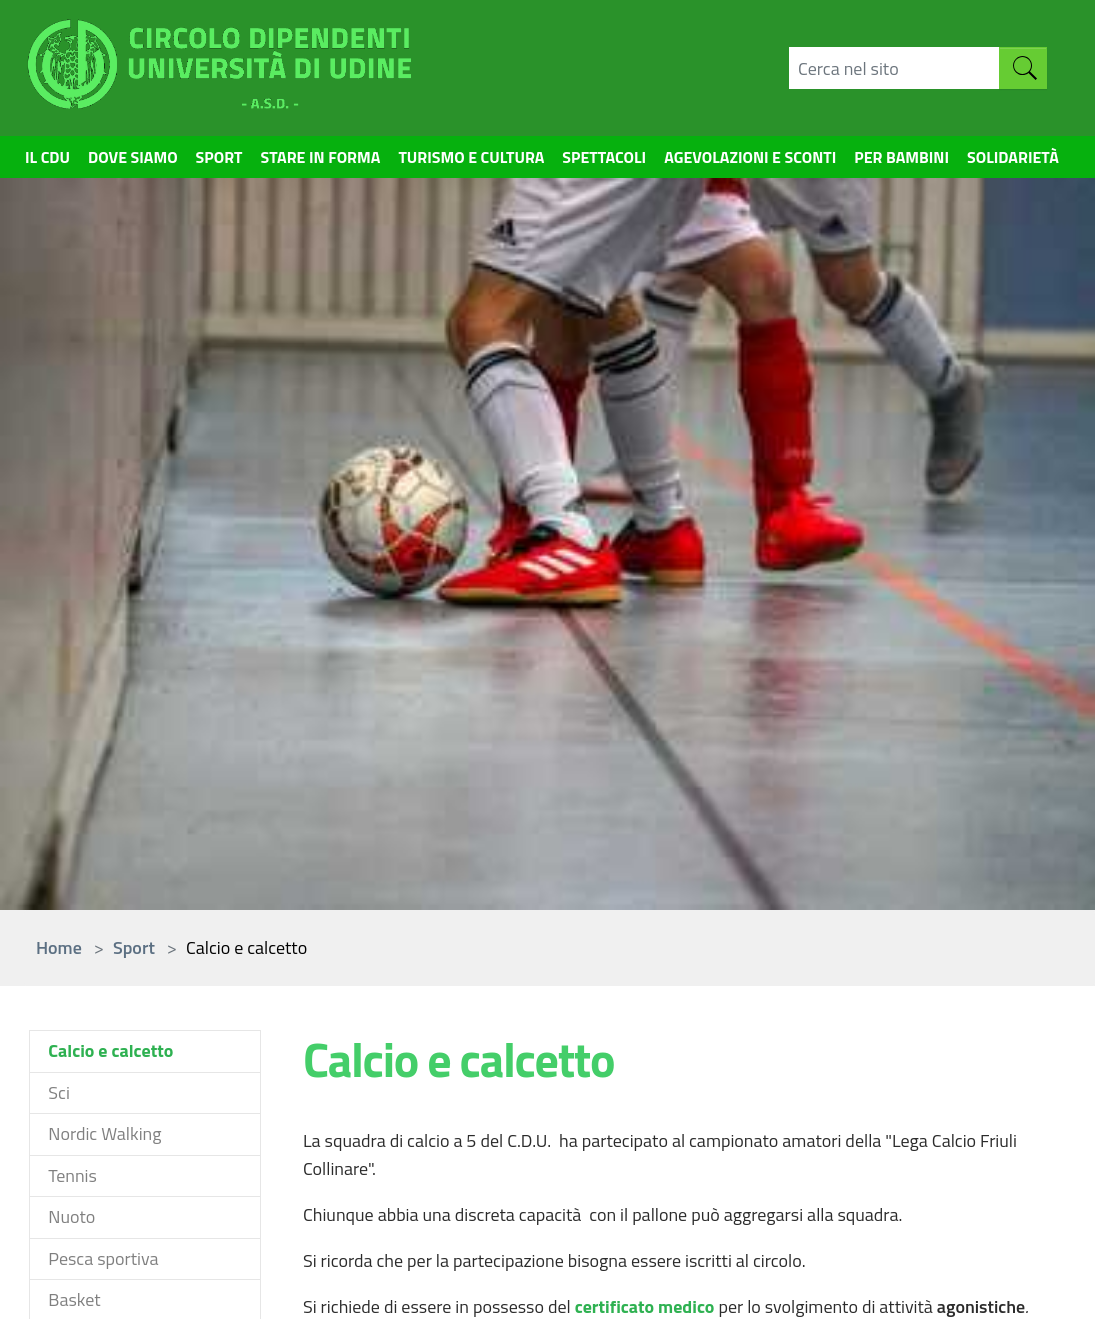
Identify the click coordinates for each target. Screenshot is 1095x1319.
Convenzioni (610, 973)
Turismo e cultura (472, 160)
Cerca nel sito (794, 973)
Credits (617, 1275)
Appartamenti (617, 1001)
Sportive (417, 973)
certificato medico (647, 608)
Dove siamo (120, 174)
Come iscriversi (86, 1131)
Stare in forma (304, 160)
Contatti (543, 1275)
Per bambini (931, 174)
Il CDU (50, 160)
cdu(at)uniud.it (263, 1113)
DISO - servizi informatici (973, 985)
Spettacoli (619, 160)
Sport (192, 160)
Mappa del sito (799, 1001)
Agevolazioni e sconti (781, 160)
